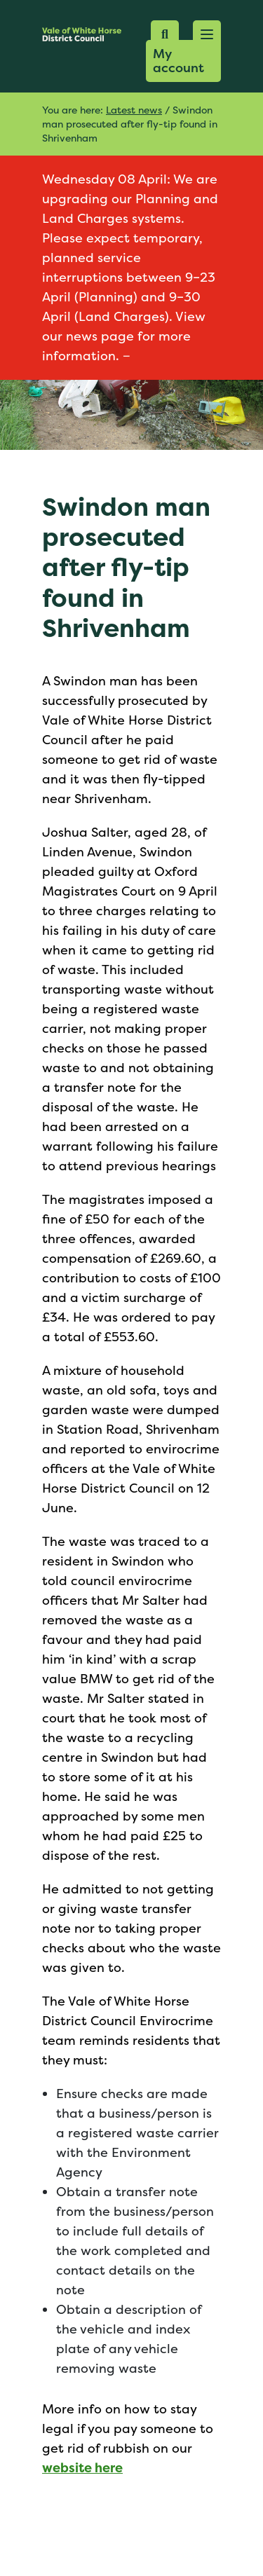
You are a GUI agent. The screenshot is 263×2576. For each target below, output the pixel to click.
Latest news (134, 109)
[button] (207, 34)
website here (82, 2467)
